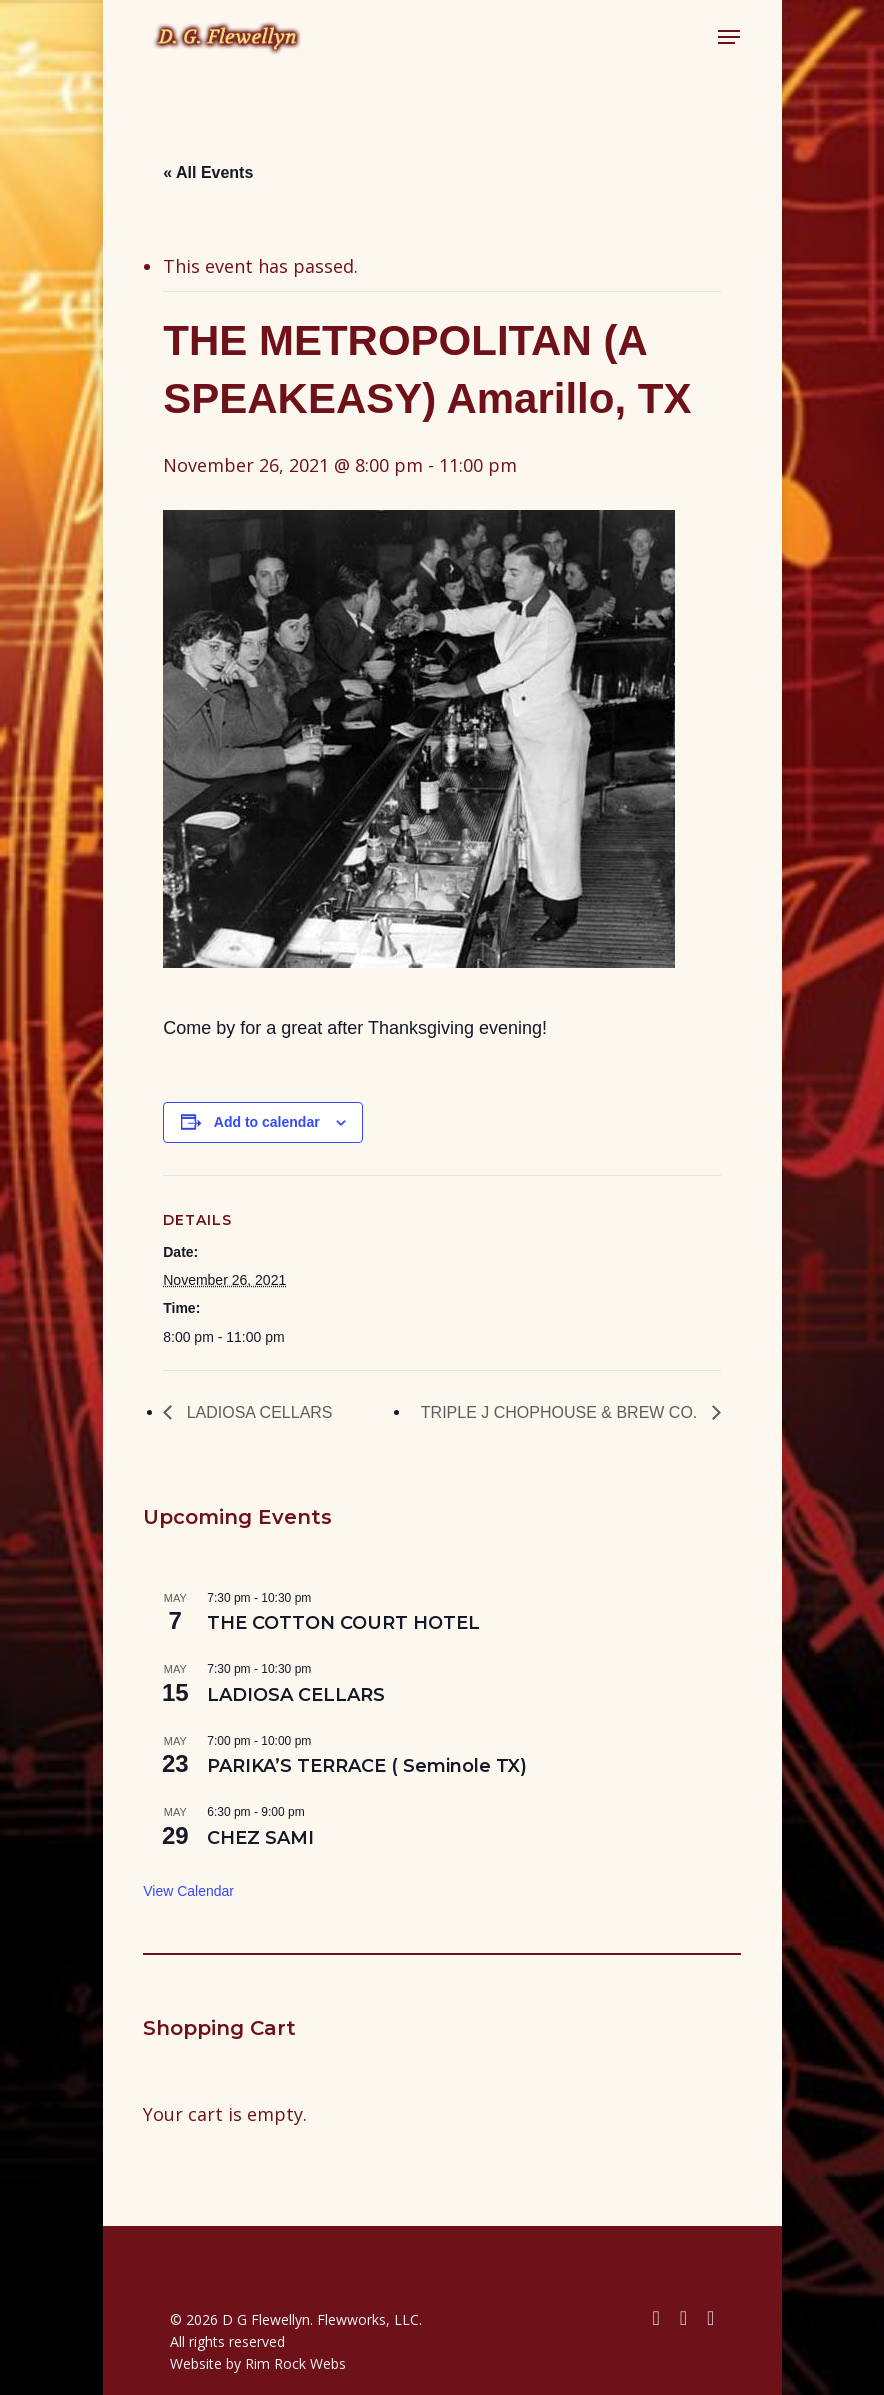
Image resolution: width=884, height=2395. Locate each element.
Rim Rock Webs (295, 2363)
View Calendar (188, 1891)
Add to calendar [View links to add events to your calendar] (267, 1122)
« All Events (208, 172)
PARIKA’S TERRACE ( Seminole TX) (367, 1766)
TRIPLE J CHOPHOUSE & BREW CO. (561, 1412)
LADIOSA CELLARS (257, 1412)
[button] (729, 37)
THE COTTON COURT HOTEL (343, 1623)
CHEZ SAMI (260, 1838)
